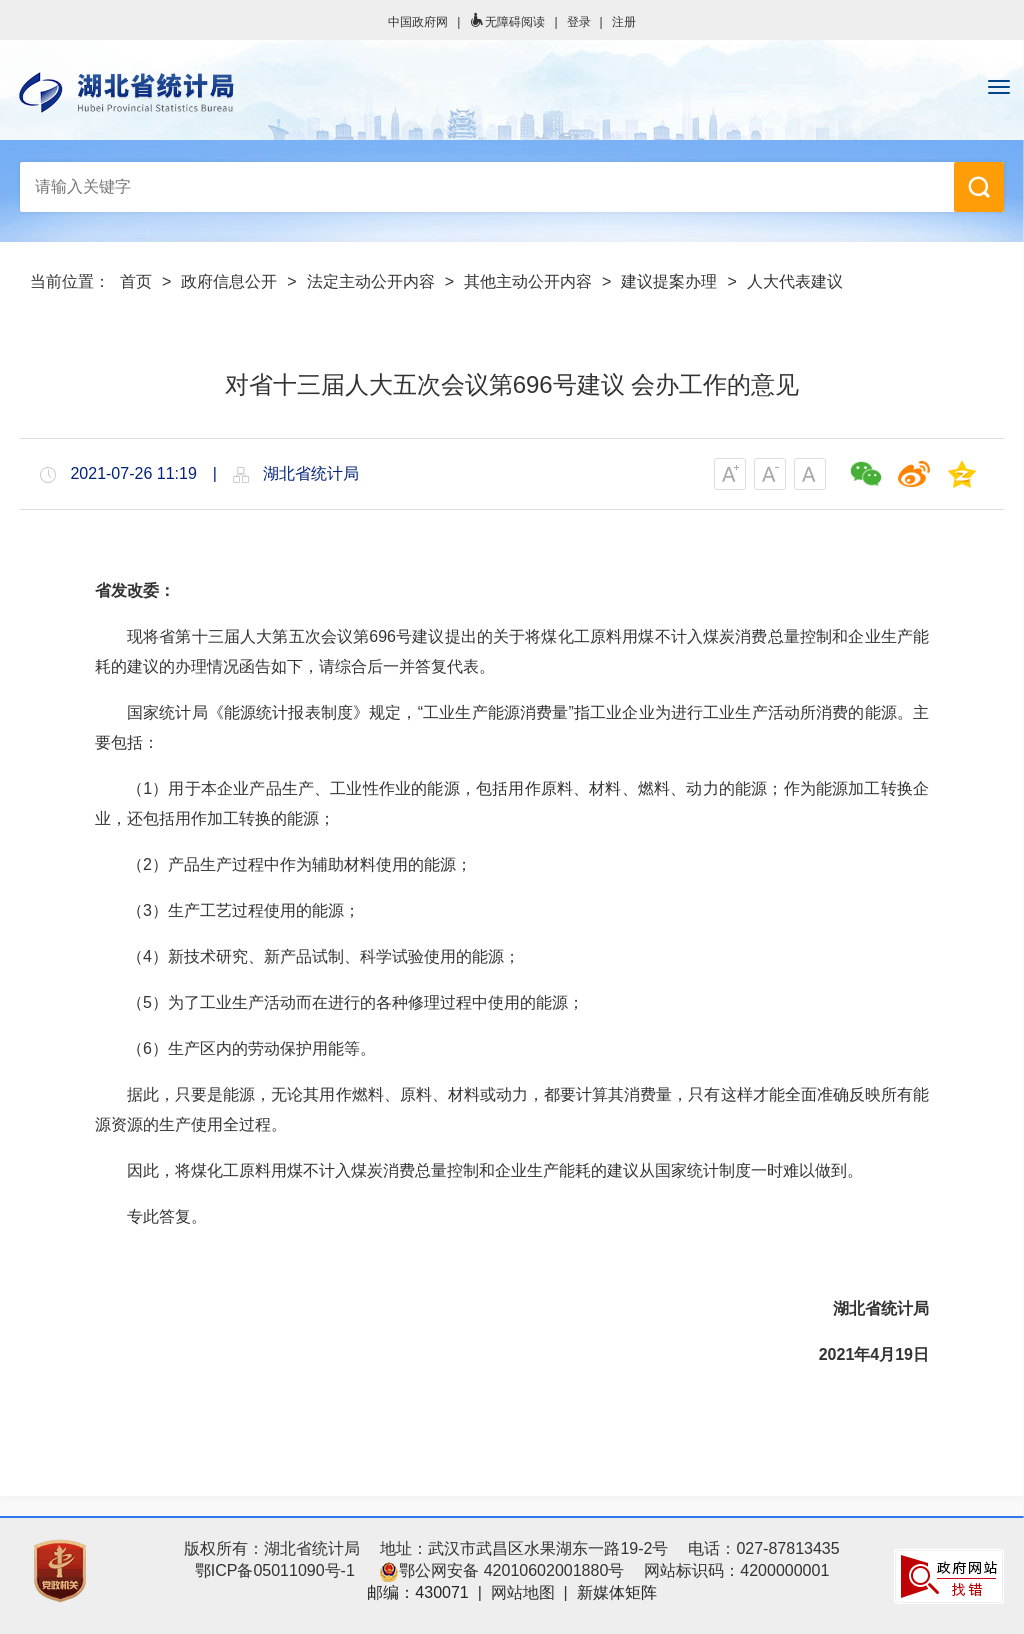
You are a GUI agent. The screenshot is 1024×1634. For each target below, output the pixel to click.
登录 (579, 22)
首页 (136, 281)
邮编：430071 (417, 1592)
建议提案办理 (669, 281)
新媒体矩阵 (617, 1592)
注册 (624, 22)
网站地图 (523, 1592)
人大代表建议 (795, 281)
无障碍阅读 (507, 22)
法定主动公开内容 (371, 281)
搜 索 (979, 187)
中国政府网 (418, 22)
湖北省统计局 (512, 92)
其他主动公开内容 (528, 281)
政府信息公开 (229, 281)
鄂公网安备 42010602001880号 (501, 1570)
